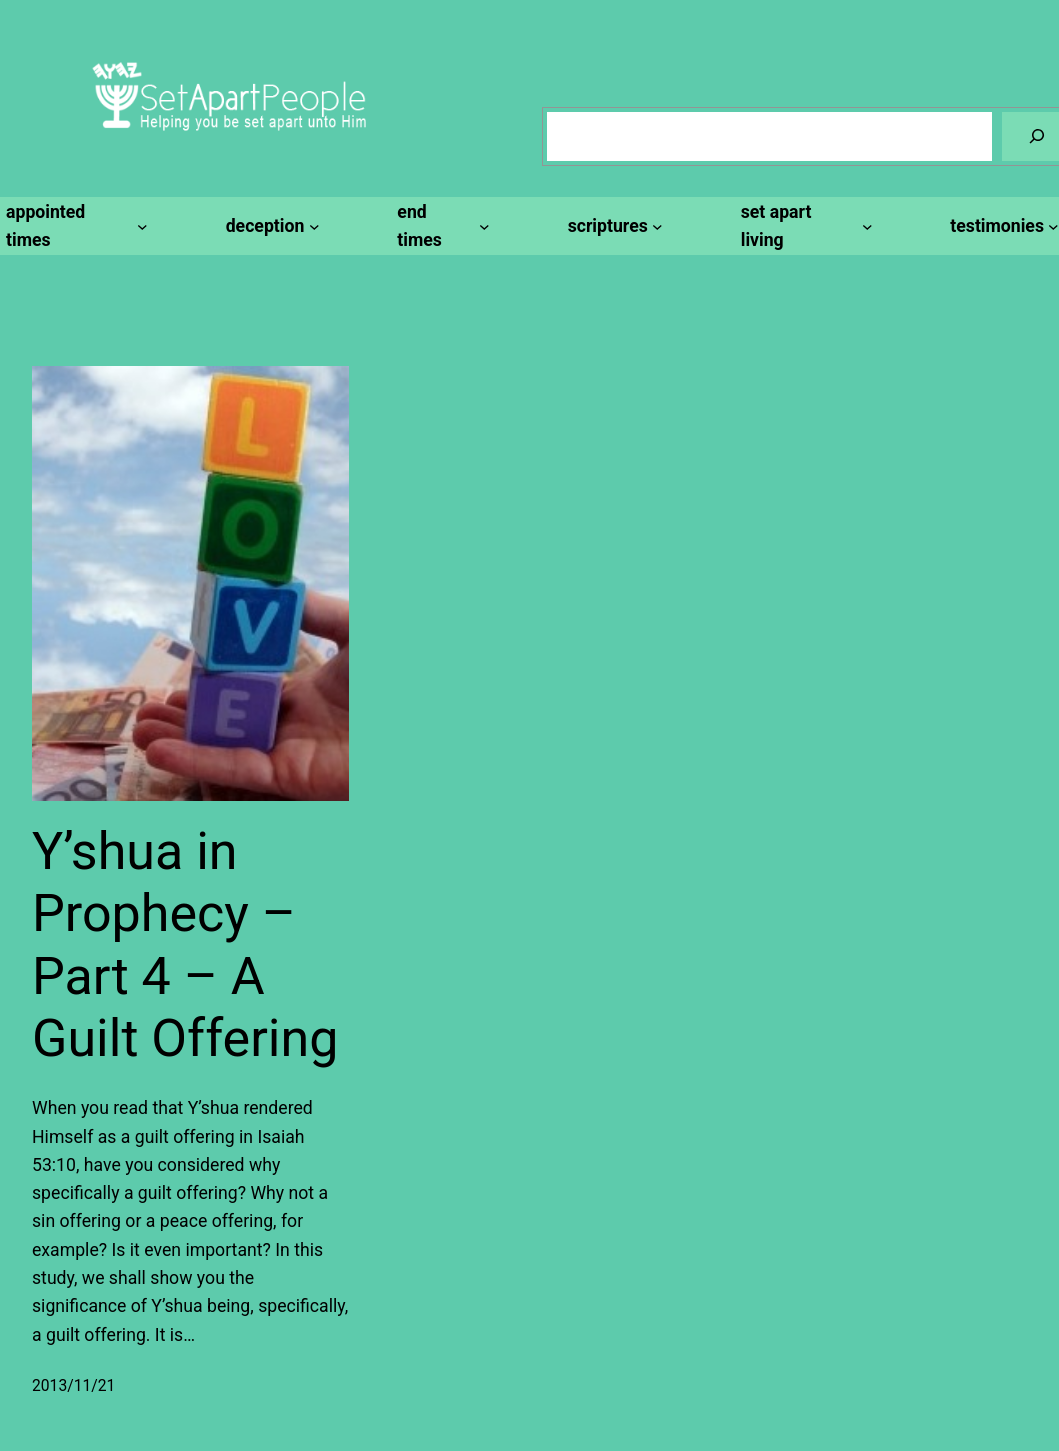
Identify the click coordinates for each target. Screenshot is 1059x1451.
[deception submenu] (270, 226)
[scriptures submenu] (612, 226)
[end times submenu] (440, 226)
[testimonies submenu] (1001, 226)
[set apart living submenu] (804, 226)
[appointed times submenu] (74, 226)
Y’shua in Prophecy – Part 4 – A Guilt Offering (185, 945)
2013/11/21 (73, 1385)
